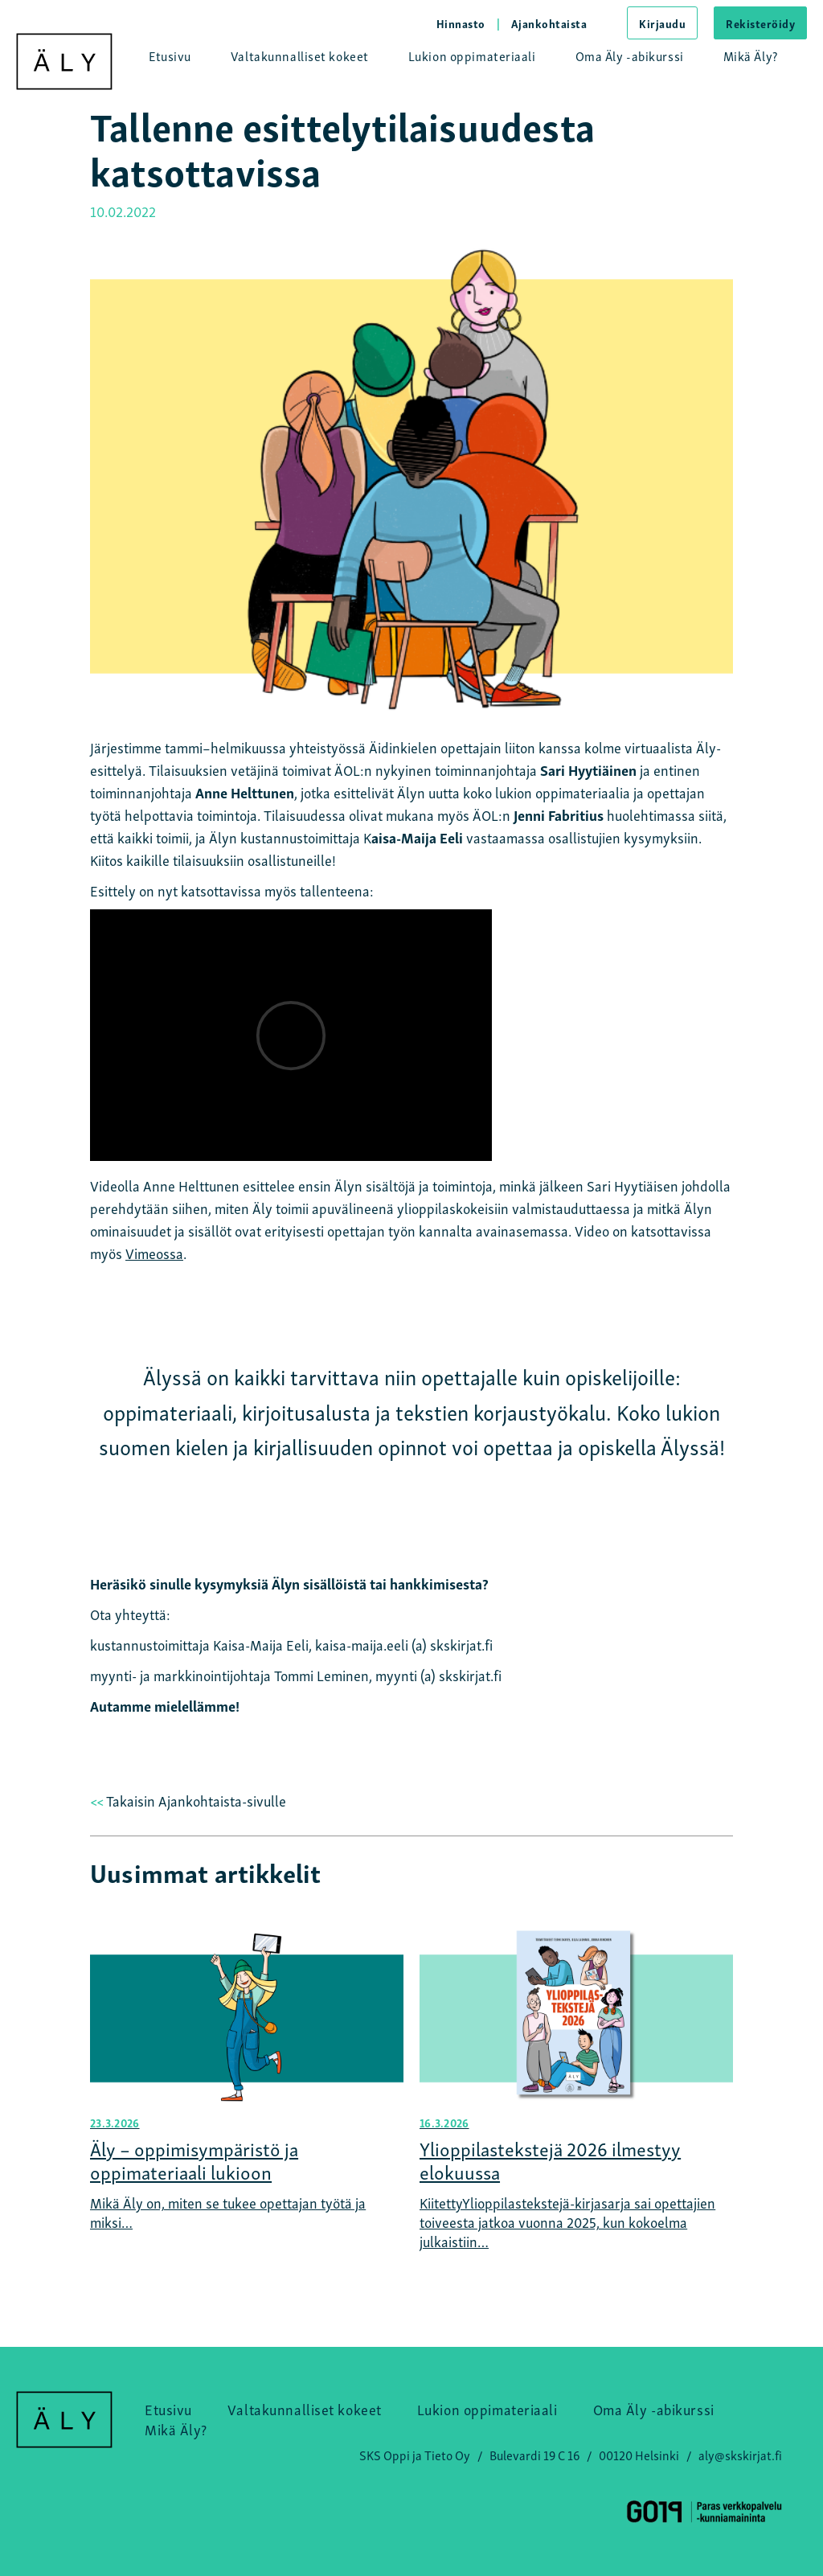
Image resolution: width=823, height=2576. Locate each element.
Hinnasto (460, 23)
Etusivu (170, 55)
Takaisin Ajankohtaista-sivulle (188, 1799)
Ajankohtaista (549, 23)
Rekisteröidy (760, 23)
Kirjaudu (662, 23)
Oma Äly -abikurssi (629, 55)
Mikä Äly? (750, 55)
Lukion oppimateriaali (472, 55)
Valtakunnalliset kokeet (300, 55)
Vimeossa (154, 1252)
